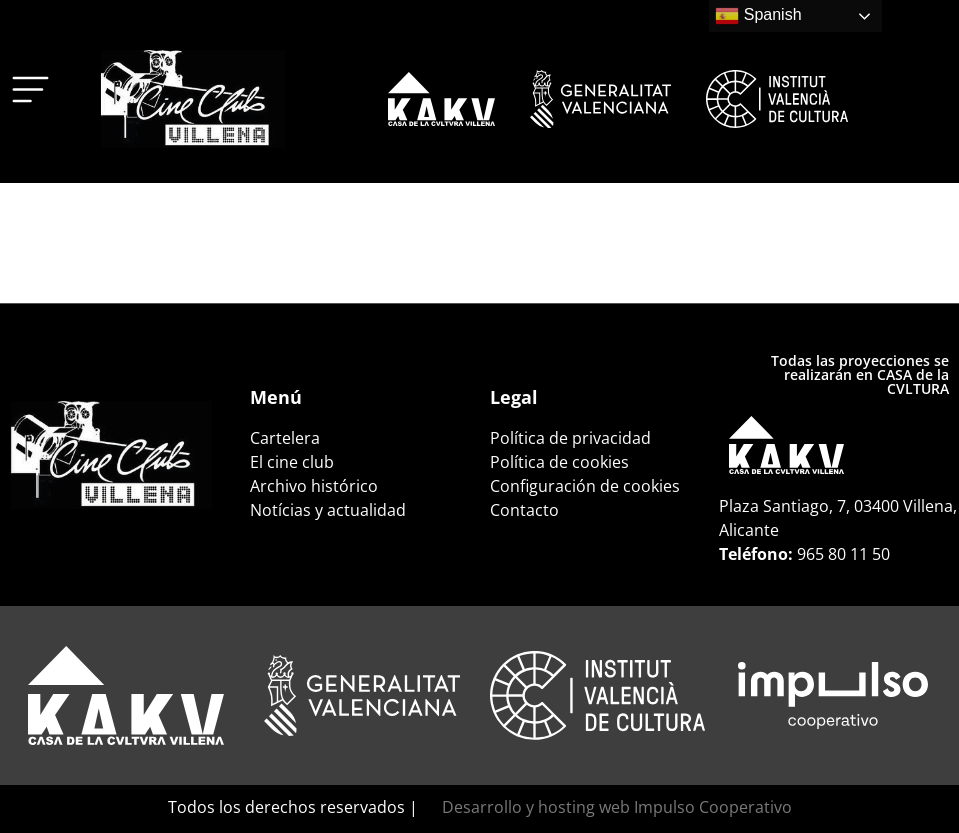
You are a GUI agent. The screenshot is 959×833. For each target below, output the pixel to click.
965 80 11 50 (843, 554)
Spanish (758, 16)
